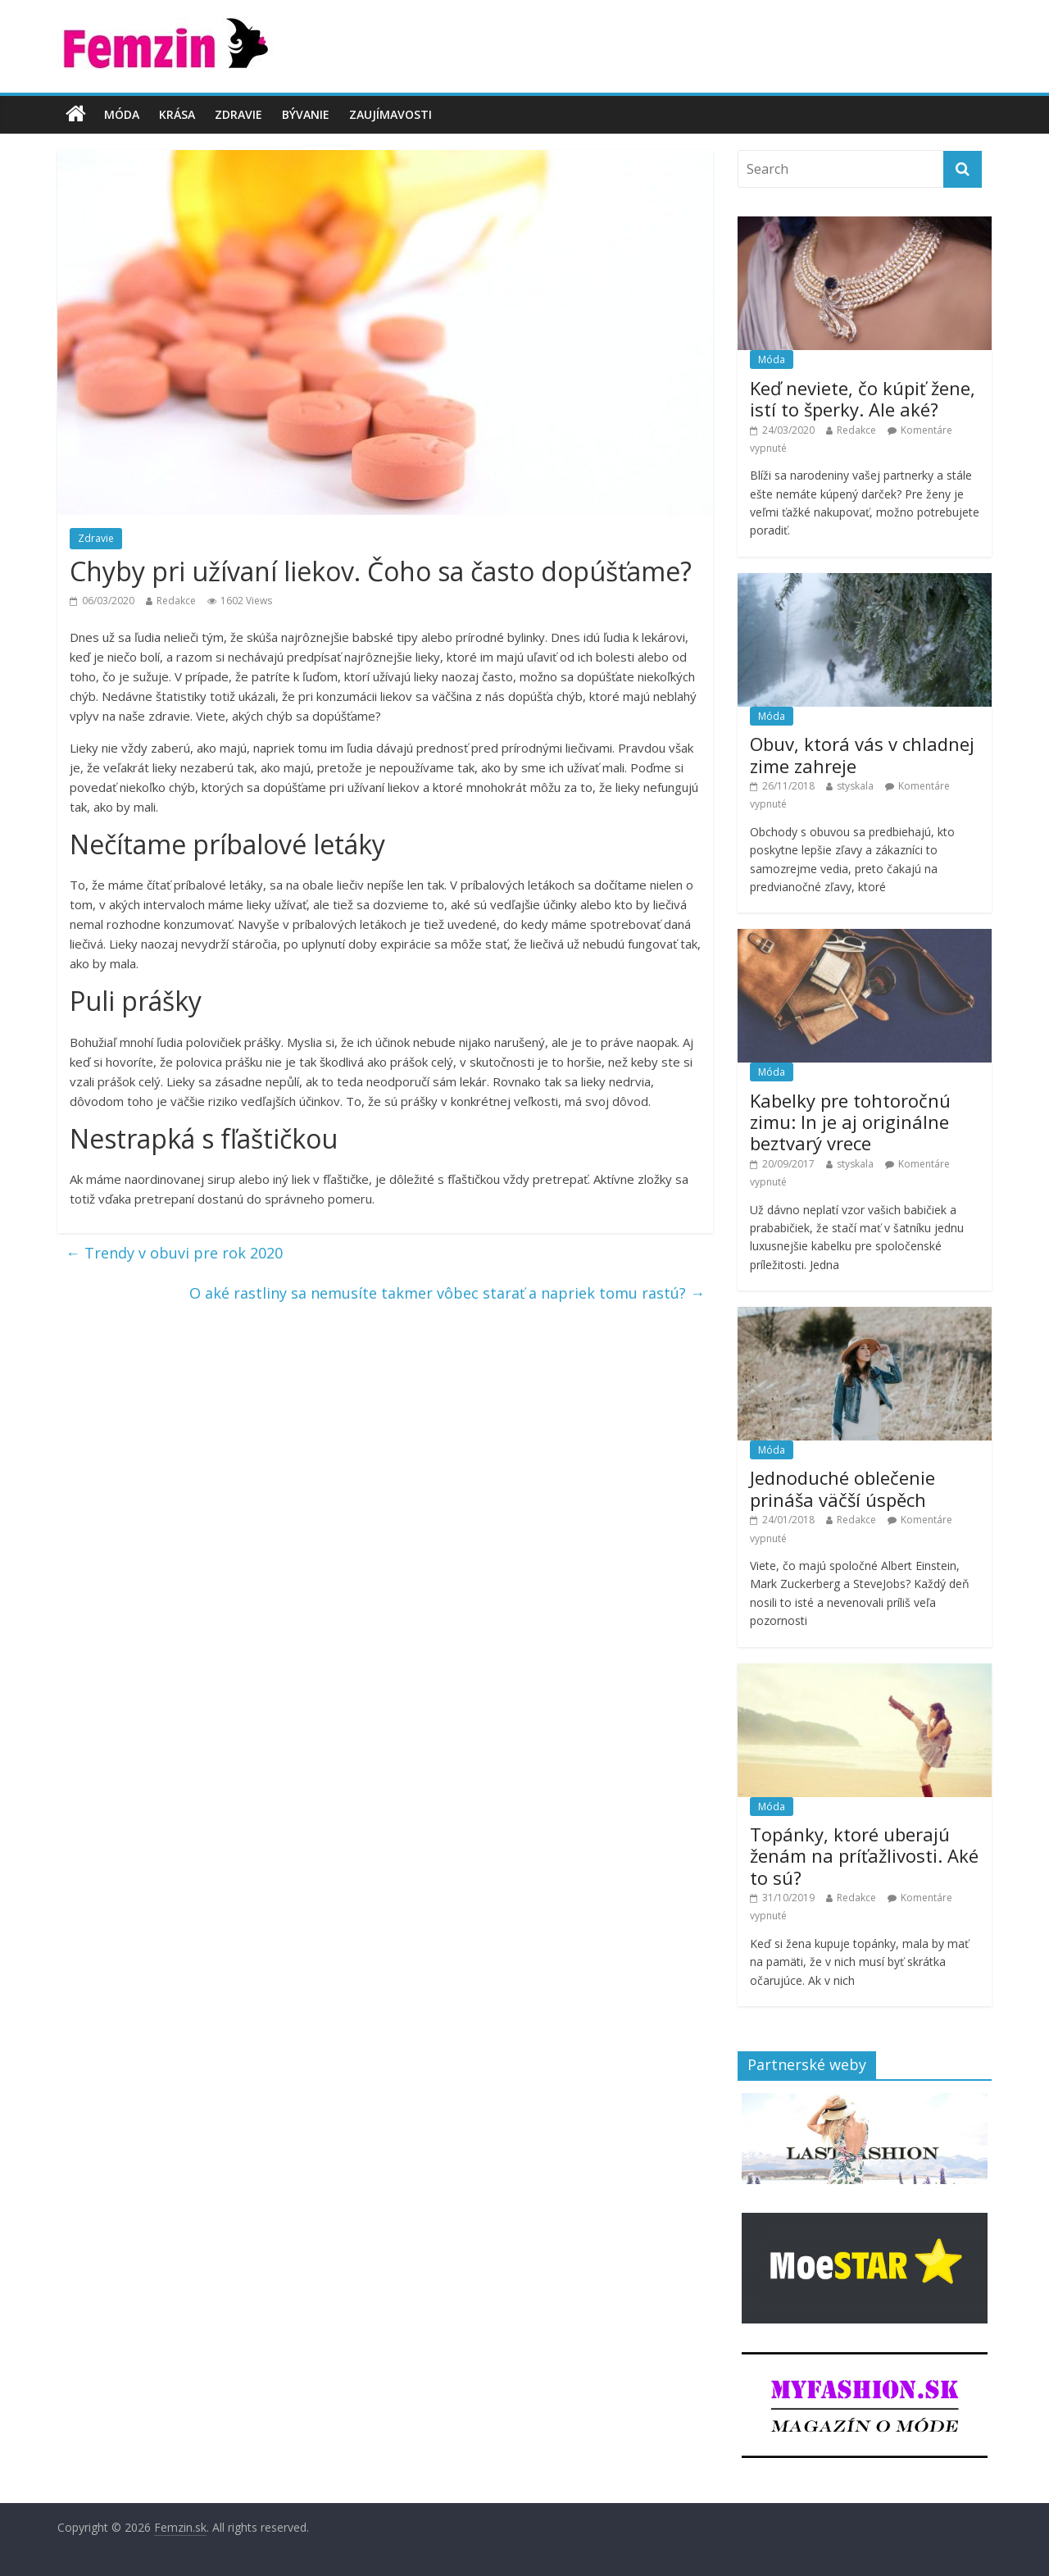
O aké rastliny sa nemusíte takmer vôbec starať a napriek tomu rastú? (447, 1293)
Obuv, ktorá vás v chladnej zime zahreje (862, 754)
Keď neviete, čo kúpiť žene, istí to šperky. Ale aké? (862, 398)
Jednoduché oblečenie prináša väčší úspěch (842, 1488)
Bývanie (305, 114)
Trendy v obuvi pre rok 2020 (174, 1253)
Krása (177, 114)
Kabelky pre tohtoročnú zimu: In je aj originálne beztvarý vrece (850, 1122)
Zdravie (238, 114)
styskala (855, 786)
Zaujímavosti (390, 114)
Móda (121, 114)
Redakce (176, 601)
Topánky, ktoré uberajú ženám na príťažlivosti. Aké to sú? (864, 1856)
